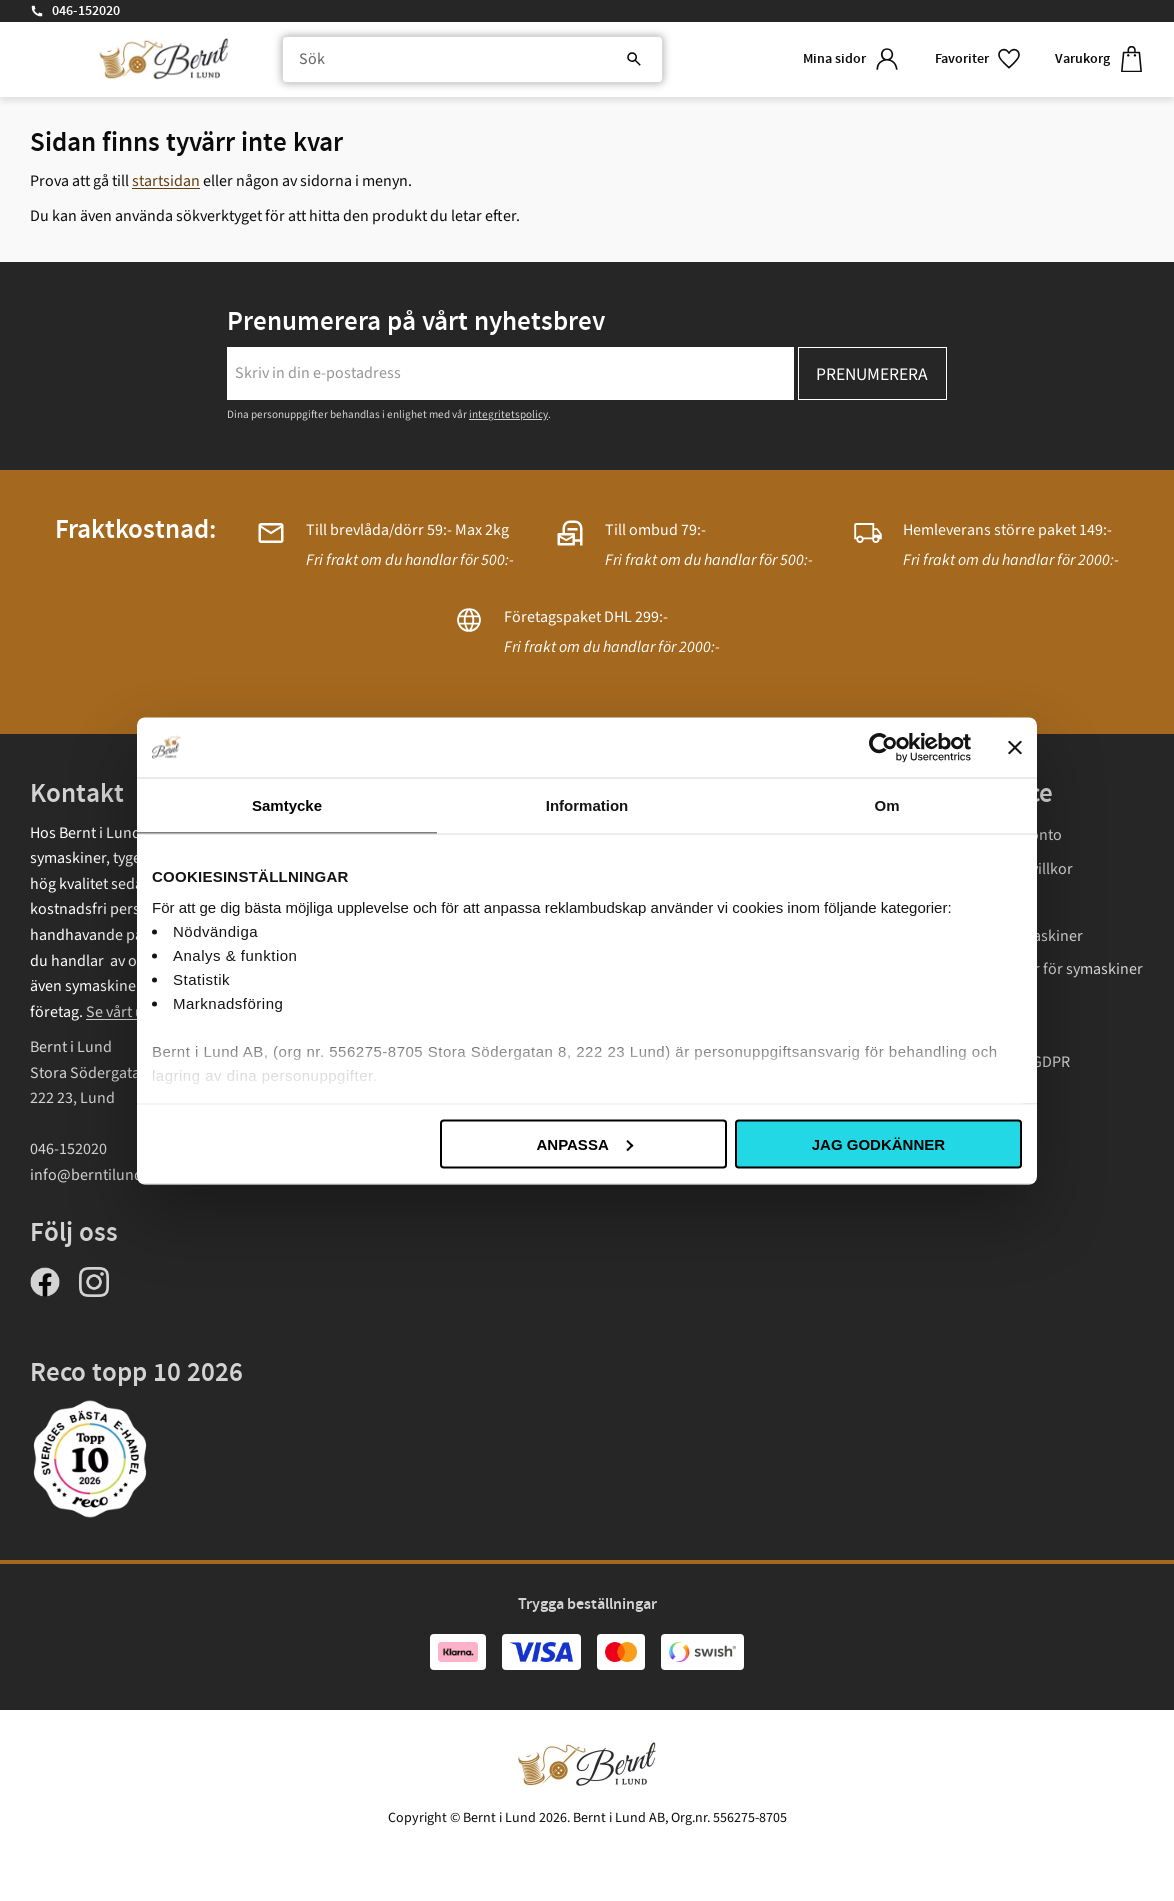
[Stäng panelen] (1015, 747)
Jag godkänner (878, 1143)
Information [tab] (587, 804)
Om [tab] (886, 804)
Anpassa (584, 1143)
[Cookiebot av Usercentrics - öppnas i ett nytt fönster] (883, 747)
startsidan (166, 181)
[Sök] (634, 60)
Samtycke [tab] (287, 804)
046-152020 (86, 11)
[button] (979, 59)
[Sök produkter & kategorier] (472, 60)
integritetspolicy (508, 414)
